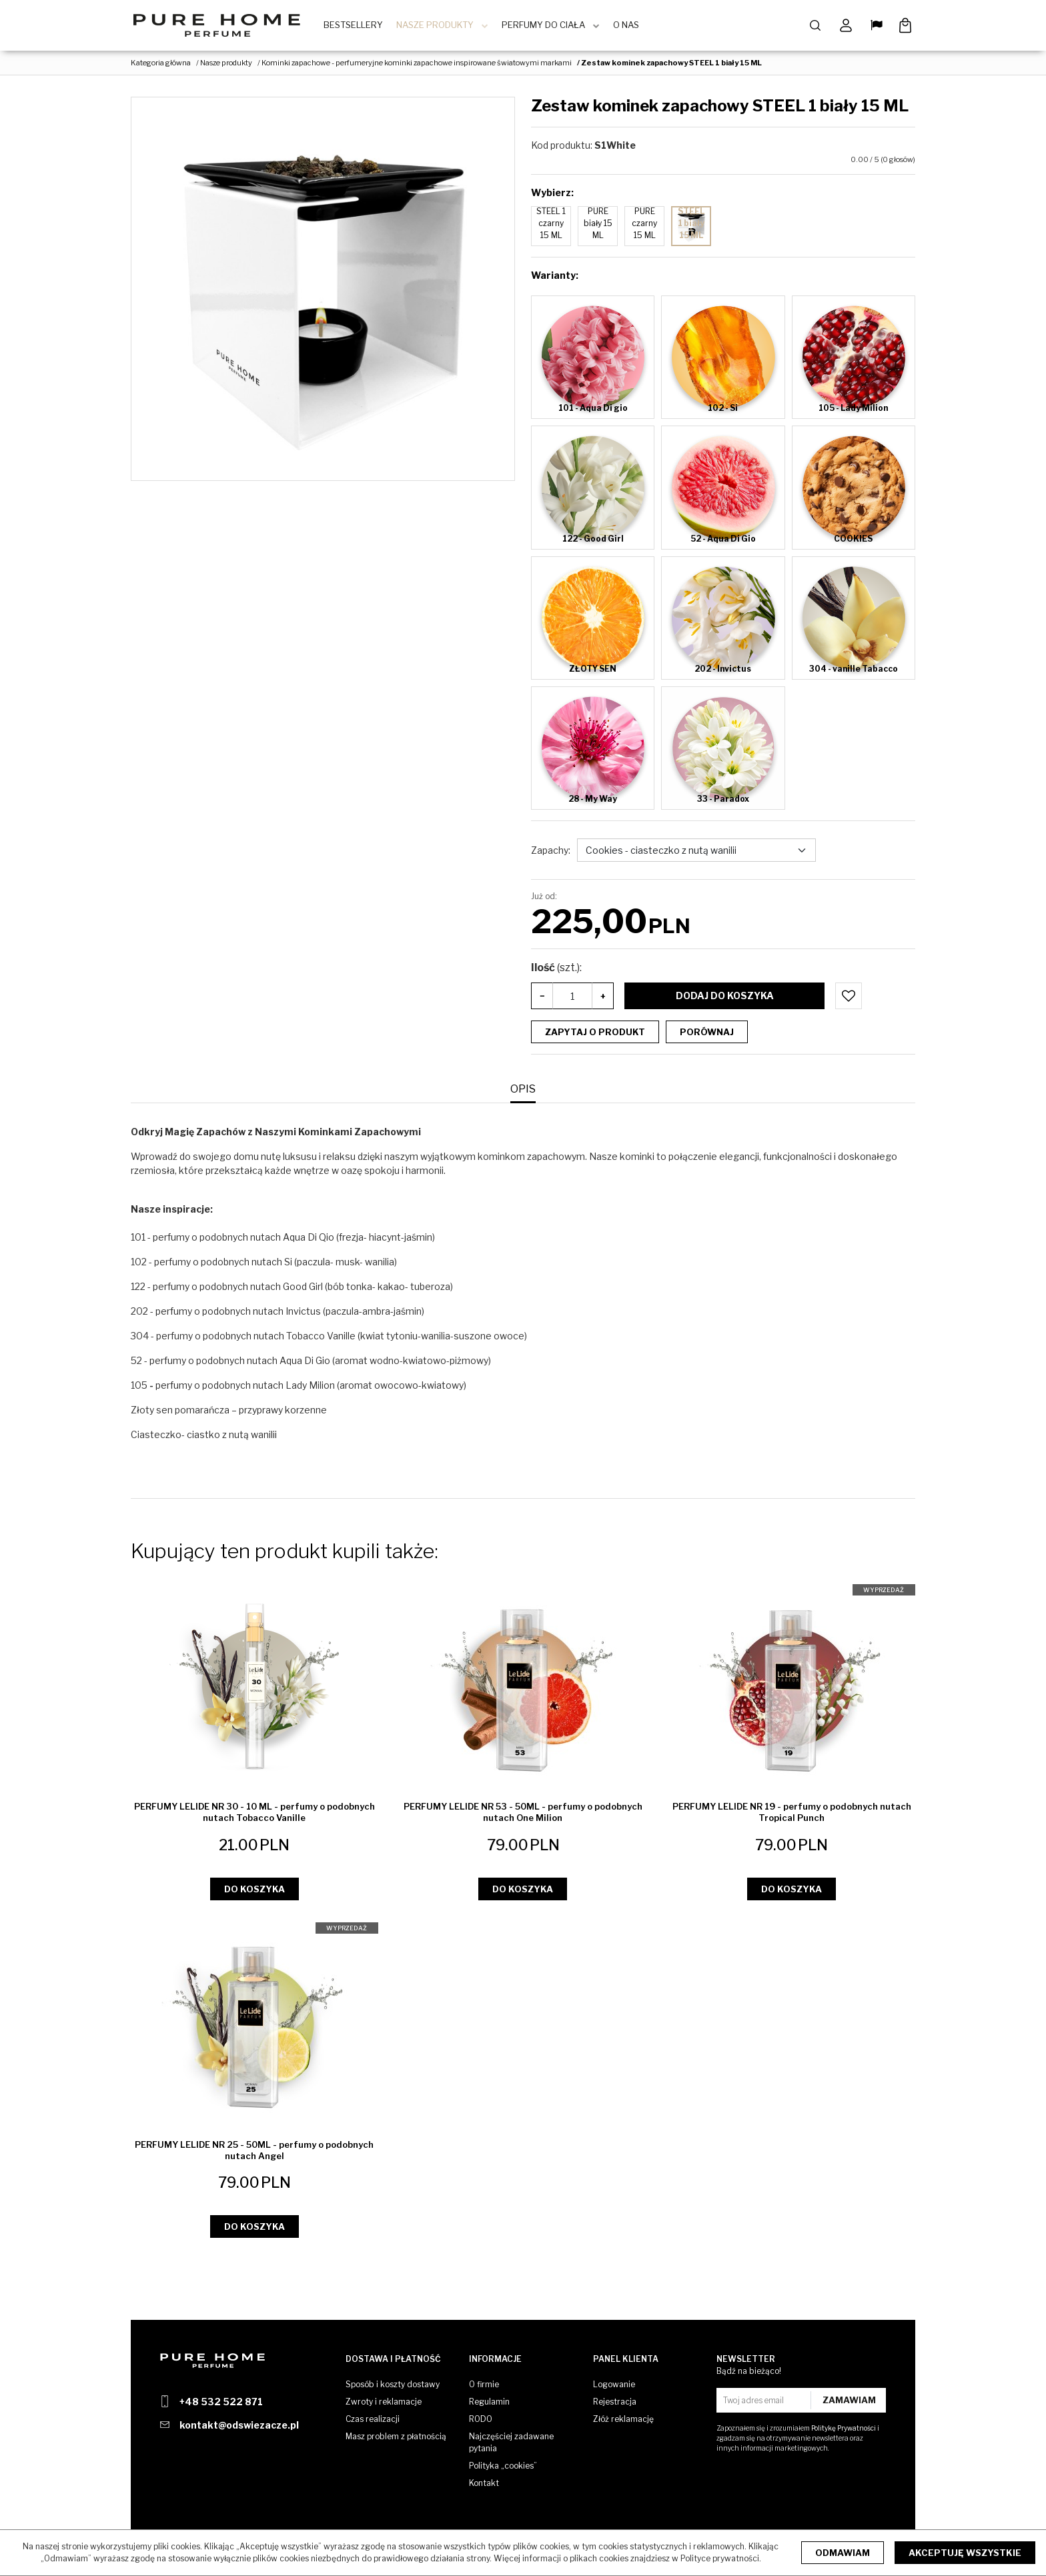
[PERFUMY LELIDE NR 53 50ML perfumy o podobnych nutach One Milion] (523, 1815)
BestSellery (358, 26)
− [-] (542, 998)
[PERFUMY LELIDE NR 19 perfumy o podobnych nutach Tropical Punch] (791, 1815)
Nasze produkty (439, 26)
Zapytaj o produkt (595, 1034)
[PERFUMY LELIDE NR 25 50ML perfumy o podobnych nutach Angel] (254, 2153)
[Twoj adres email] (765, 2400)
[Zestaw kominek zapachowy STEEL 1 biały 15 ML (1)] (322, 292)
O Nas (631, 26)
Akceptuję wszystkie (965, 2552)
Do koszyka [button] (254, 1891)
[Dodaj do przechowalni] (848, 999)
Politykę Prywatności (843, 2428)
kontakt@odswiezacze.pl (239, 2425)
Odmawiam (842, 2552)
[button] (523, 1092)
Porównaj (707, 1034)
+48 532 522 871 (221, 2401)
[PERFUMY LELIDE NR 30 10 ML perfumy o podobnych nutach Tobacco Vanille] (254, 1815)
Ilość (556, 970)
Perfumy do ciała (548, 26)
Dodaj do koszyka (725, 999)
